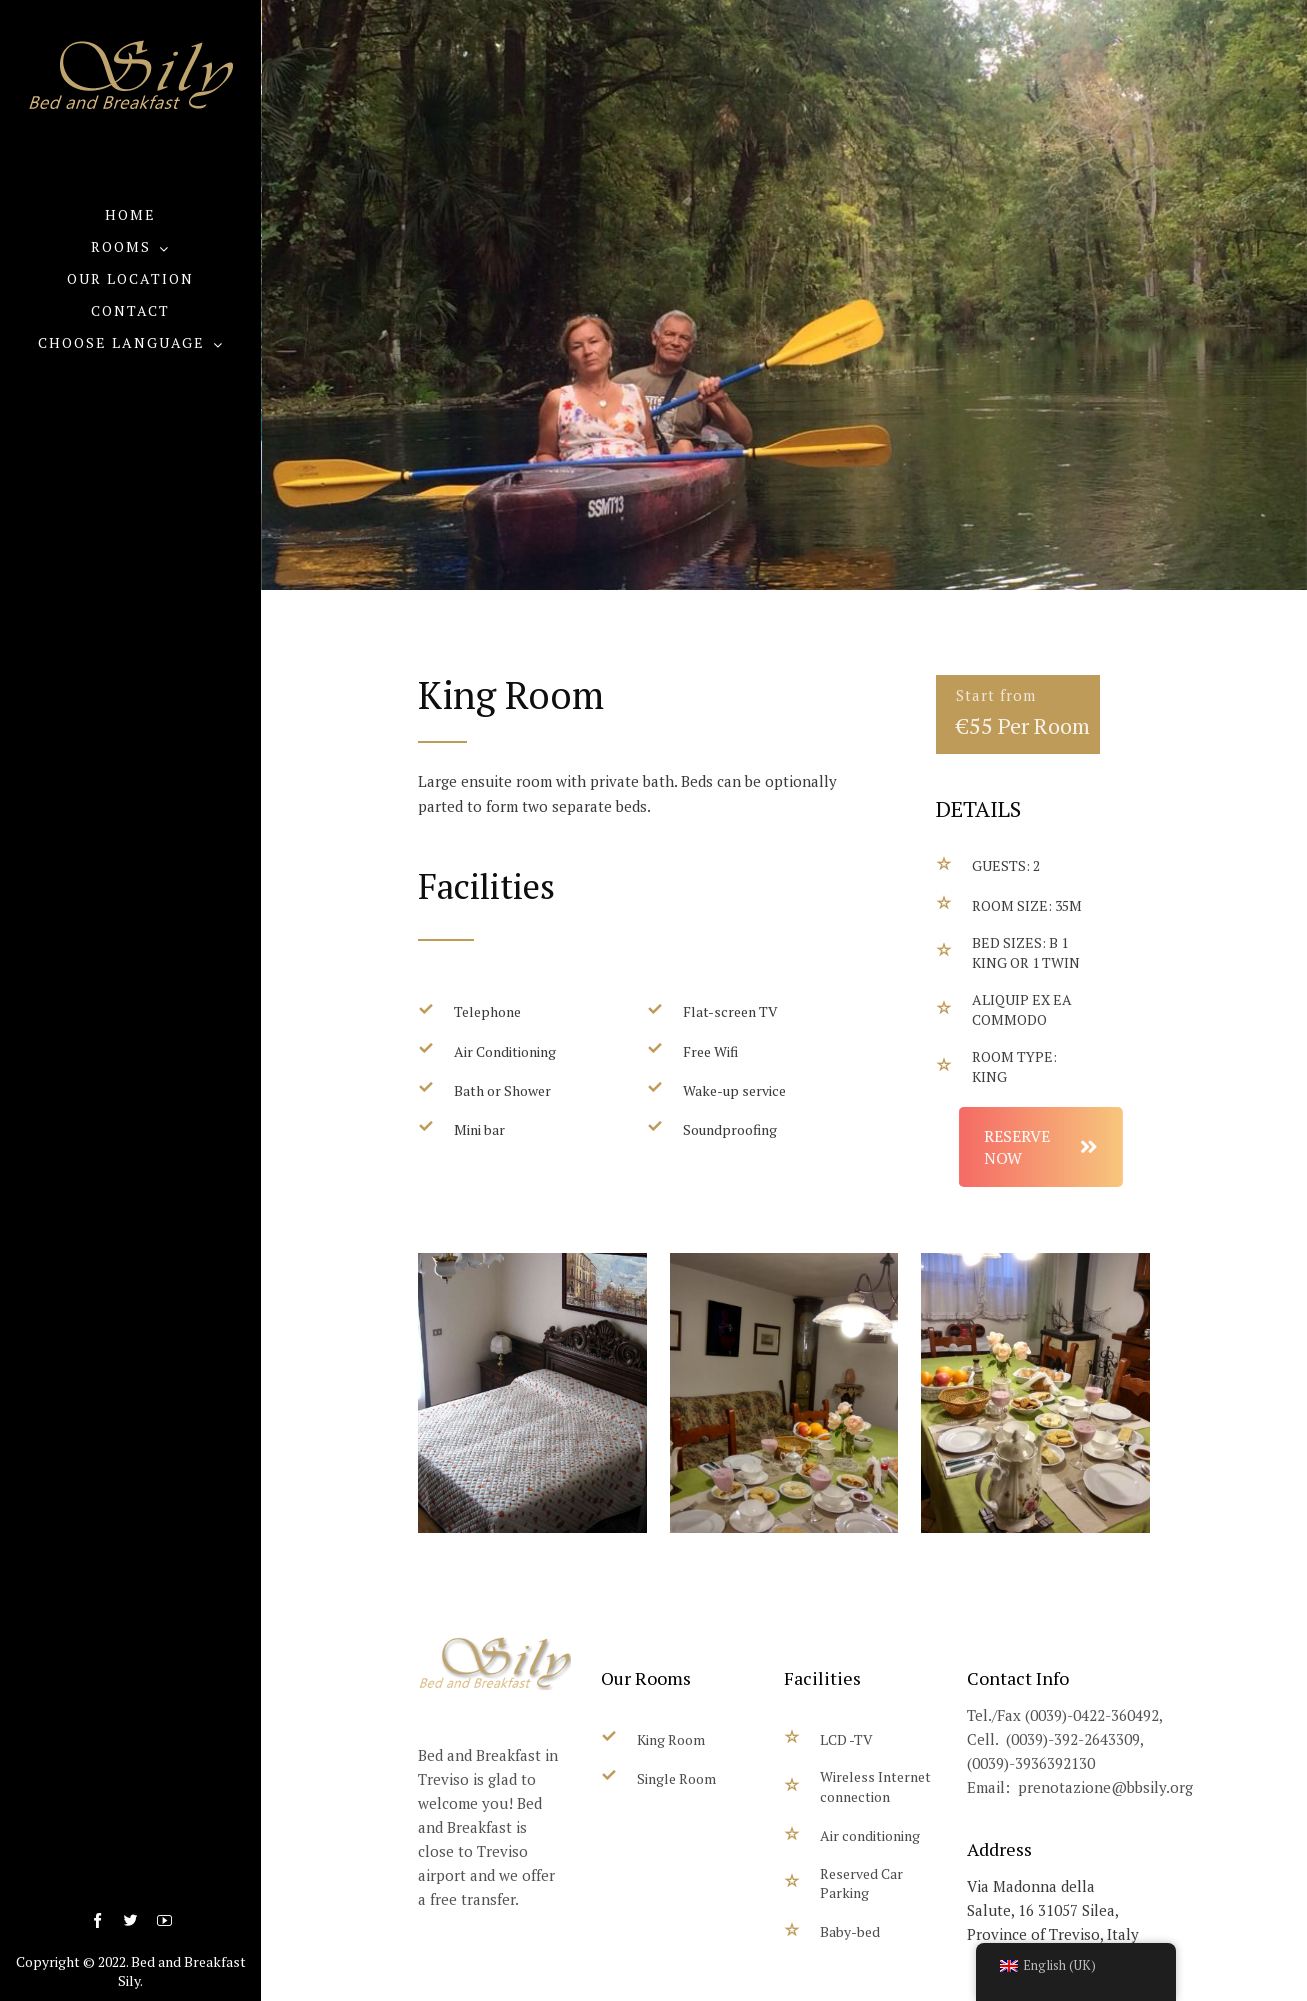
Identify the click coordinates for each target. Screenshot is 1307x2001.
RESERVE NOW (1115, 1147)
